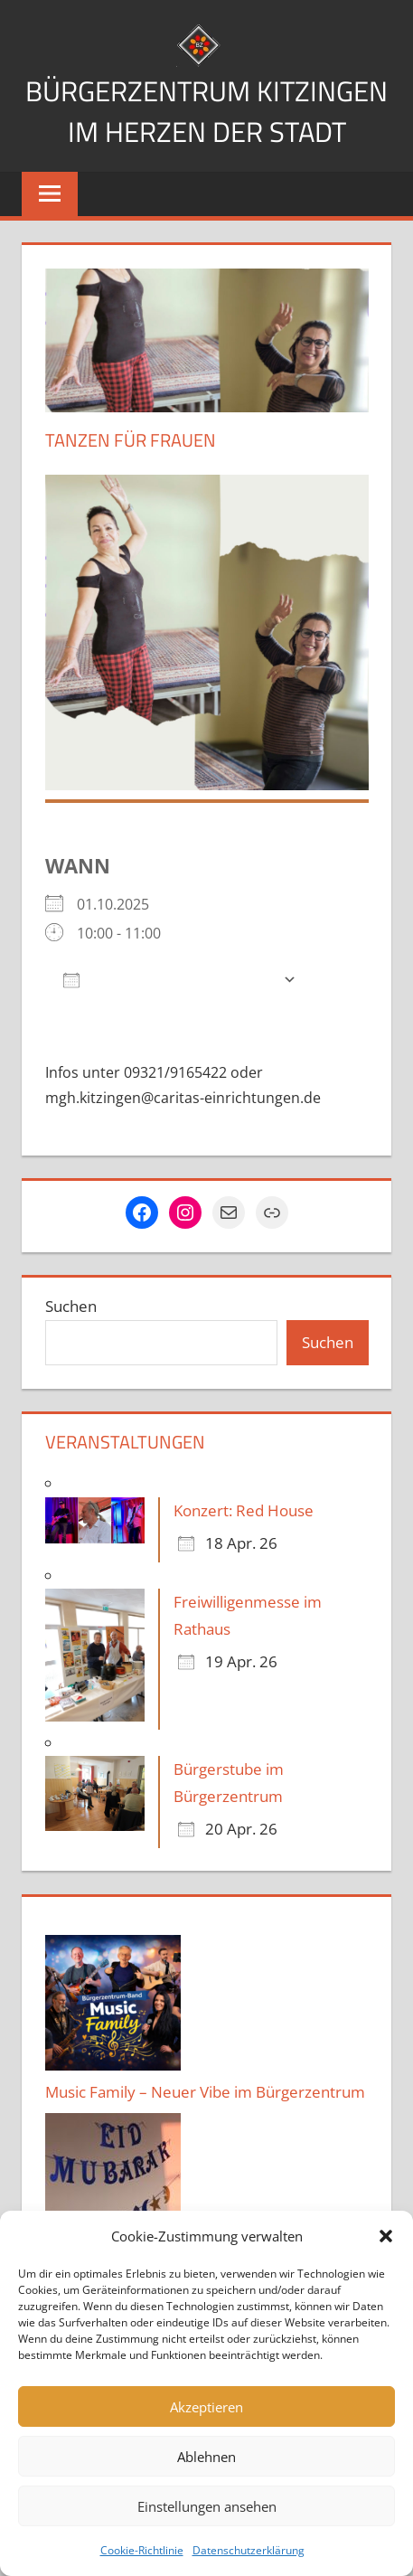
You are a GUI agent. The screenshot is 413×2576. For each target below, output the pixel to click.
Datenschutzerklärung (248, 2550)
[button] (386, 2236)
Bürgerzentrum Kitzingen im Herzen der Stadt (207, 131)
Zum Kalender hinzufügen (168, 1019)
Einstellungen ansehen (207, 2506)
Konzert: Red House (244, 1551)
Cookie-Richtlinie (141, 2550)
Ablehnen (206, 2457)
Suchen (71, 1346)
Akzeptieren (206, 2407)
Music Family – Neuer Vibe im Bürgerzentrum (205, 2132)
